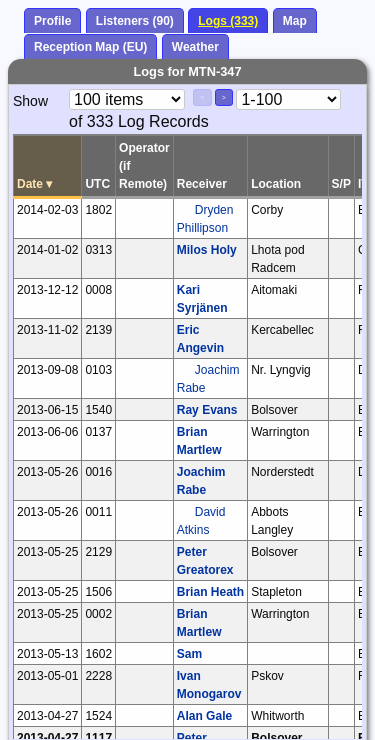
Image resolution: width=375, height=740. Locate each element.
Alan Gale (204, 716)
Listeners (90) (135, 21)
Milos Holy (207, 250)
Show (30, 101)
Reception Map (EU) (90, 47)
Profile (52, 21)
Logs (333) (228, 21)
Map (295, 21)
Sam (189, 654)
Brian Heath (210, 592)
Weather (195, 47)
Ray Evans (207, 410)
